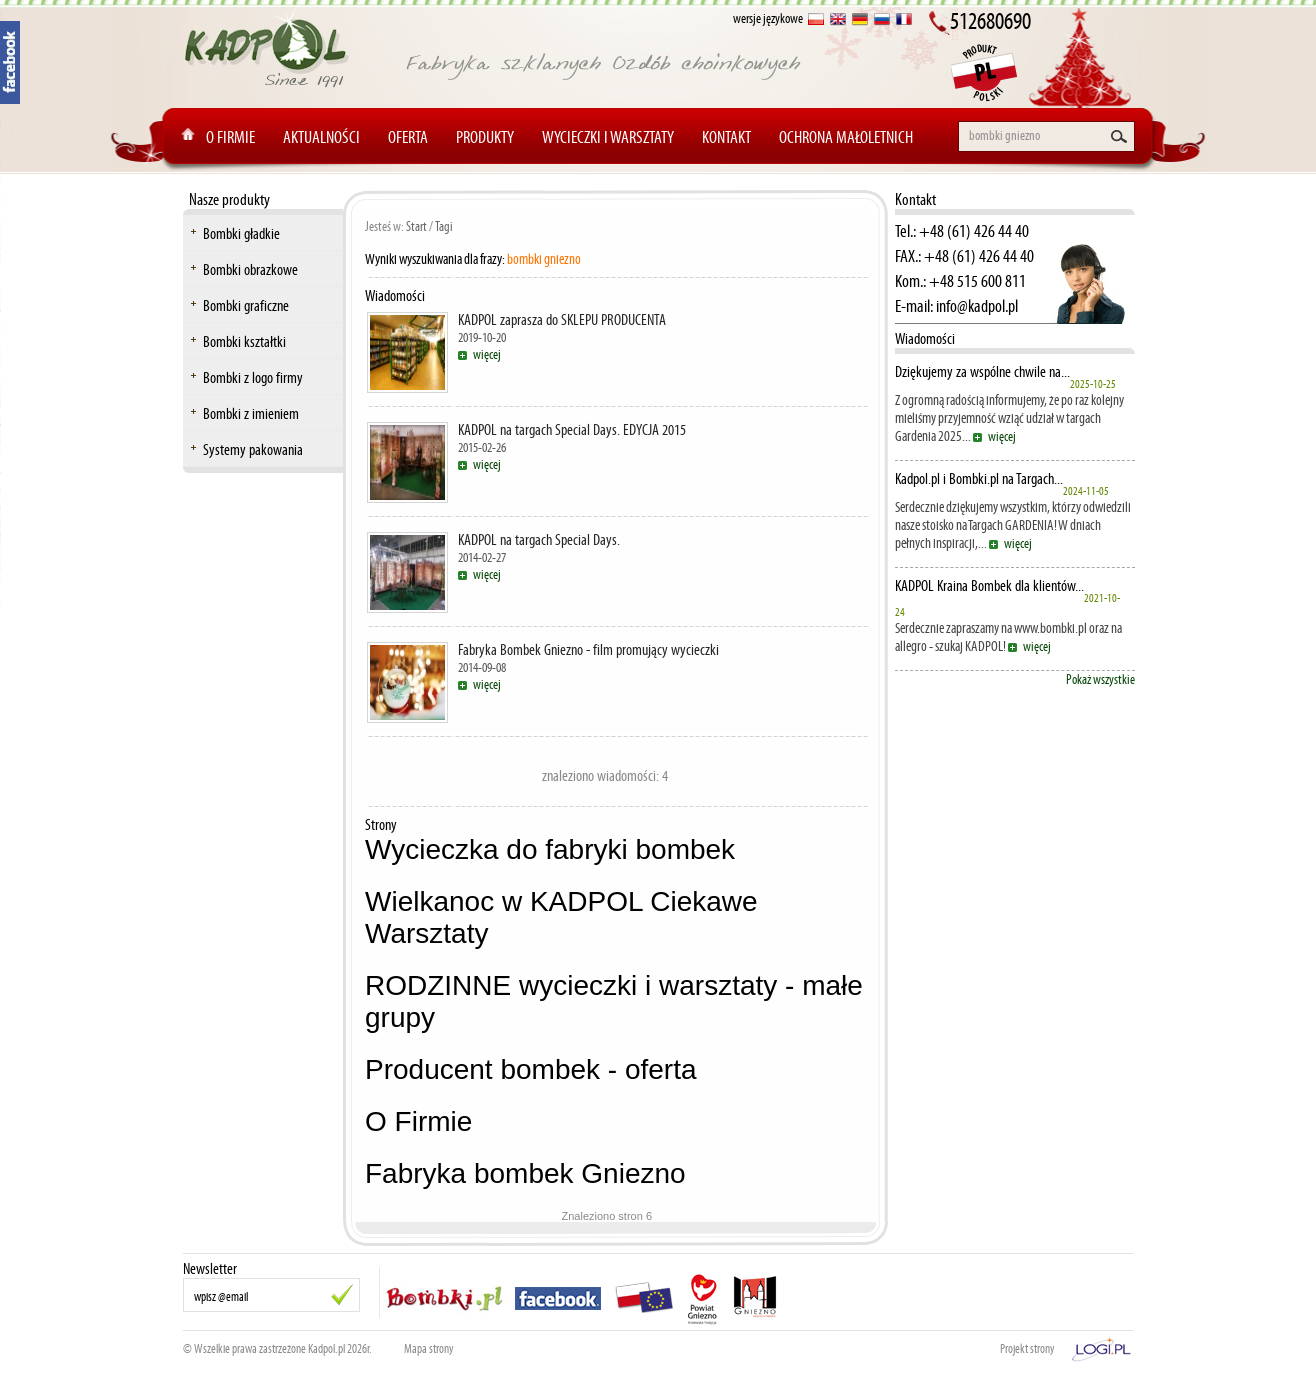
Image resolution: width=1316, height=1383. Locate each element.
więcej (487, 354)
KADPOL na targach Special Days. (539, 539)
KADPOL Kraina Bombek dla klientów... (989, 586)
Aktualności (321, 137)
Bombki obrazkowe (250, 269)
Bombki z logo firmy (253, 377)
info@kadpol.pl (977, 306)
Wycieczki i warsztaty (608, 137)
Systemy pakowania (253, 449)
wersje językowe (768, 18)
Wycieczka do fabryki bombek (550, 849)
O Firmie (230, 137)
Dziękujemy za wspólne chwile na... (982, 372)
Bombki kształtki (244, 341)
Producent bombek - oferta (531, 1069)
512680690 (990, 21)
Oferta (408, 137)
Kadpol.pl (326, 1349)
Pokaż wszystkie (1100, 679)
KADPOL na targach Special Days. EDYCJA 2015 (572, 429)
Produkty (485, 137)
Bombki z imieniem (251, 413)
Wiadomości (925, 338)
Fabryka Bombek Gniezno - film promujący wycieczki (588, 649)
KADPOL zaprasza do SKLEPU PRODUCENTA (562, 319)
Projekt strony (1027, 1349)
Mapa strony (429, 1349)
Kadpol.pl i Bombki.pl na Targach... (979, 479)
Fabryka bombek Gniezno (525, 1173)
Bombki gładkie (241, 233)
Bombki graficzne (246, 305)
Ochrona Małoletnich (846, 137)
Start (416, 226)
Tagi (444, 226)
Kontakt (726, 137)
